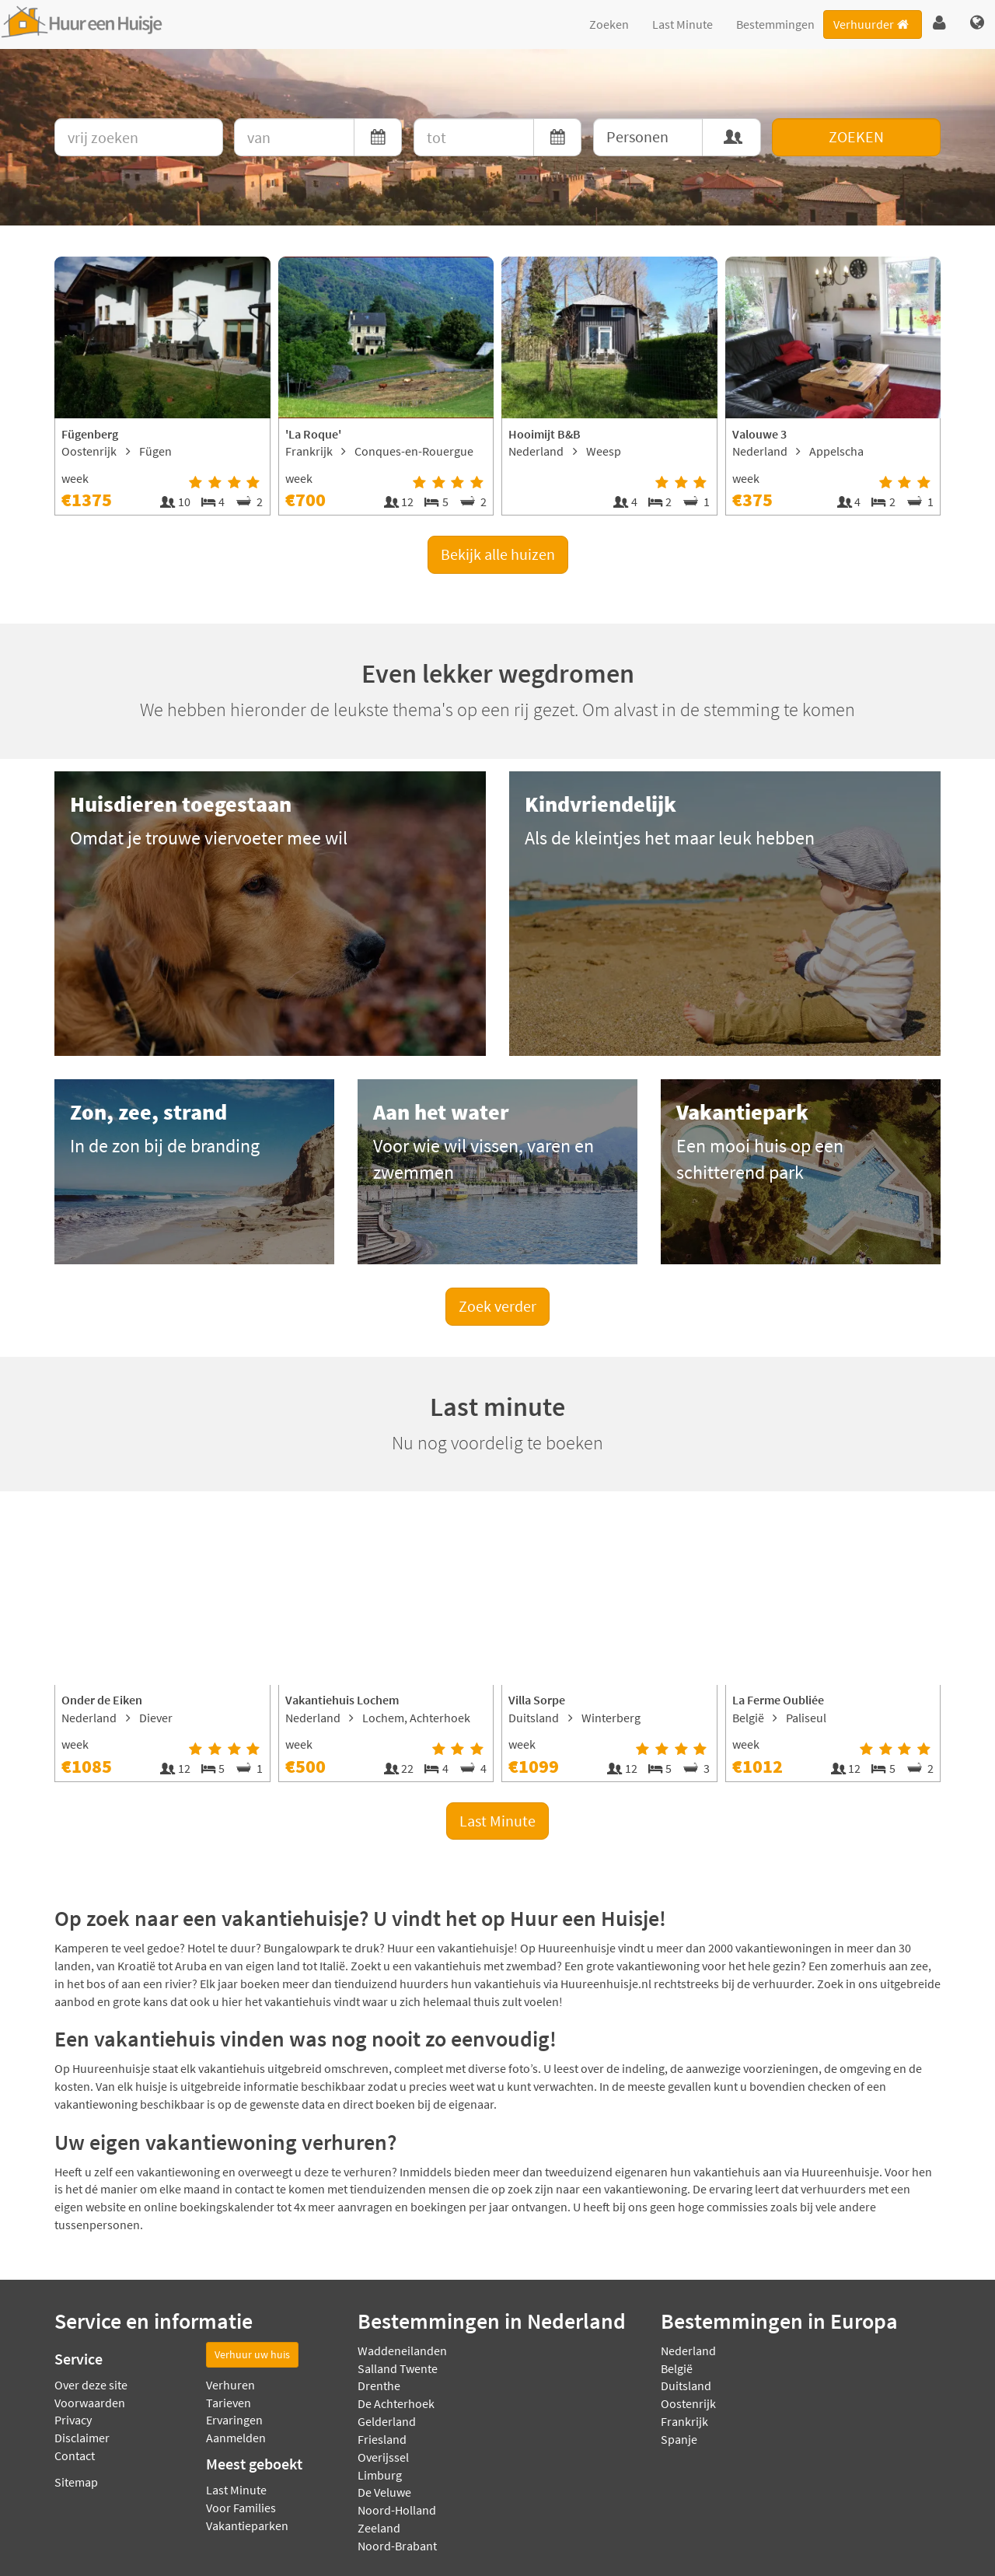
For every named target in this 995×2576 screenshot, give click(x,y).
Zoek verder (497, 1306)
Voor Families (241, 2507)
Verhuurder (872, 24)
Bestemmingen (775, 24)
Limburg (380, 2475)
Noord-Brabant (397, 2545)
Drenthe (379, 2385)
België (677, 2368)
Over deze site (90, 2384)
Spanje (679, 2439)
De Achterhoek (396, 2403)
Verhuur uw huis (252, 2354)
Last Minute (682, 24)
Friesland (382, 2439)
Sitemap (76, 2482)
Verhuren (230, 2384)
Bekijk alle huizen (498, 554)
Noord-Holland (397, 2510)
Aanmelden (236, 2437)
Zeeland (379, 2528)
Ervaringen (234, 2419)
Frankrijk (684, 2421)
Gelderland (387, 2421)
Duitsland (686, 2385)
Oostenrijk (688, 2403)
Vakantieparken (247, 2525)
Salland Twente (398, 2368)
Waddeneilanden (402, 2350)
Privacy (73, 2419)
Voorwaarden (89, 2402)
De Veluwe (384, 2492)
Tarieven (228, 2402)
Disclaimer (82, 2437)
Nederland (688, 2350)
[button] (939, 23)
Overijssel (383, 2457)
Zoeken (609, 24)
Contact (74, 2455)
